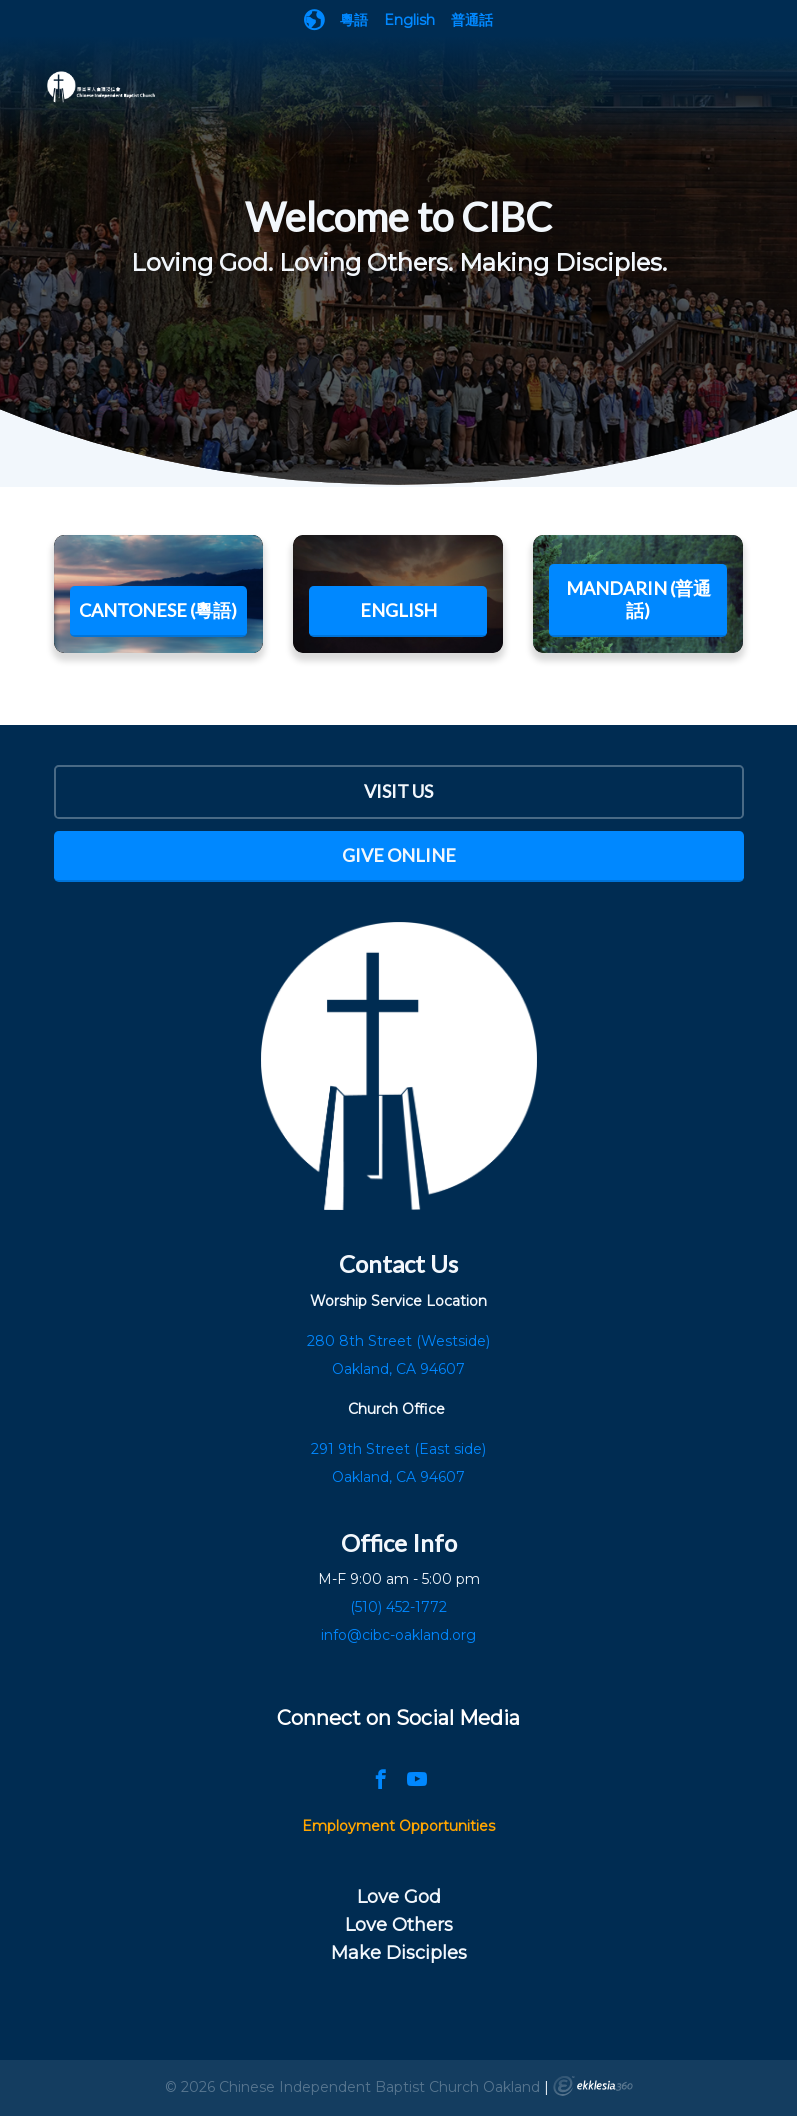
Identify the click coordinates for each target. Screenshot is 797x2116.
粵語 (354, 20)
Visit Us (398, 791)
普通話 (472, 20)
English (409, 20)
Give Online (399, 855)
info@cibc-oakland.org (398, 1635)
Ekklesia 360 (593, 2086)
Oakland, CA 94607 (398, 1477)
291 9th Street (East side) (398, 1449)
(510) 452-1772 (398, 1607)
